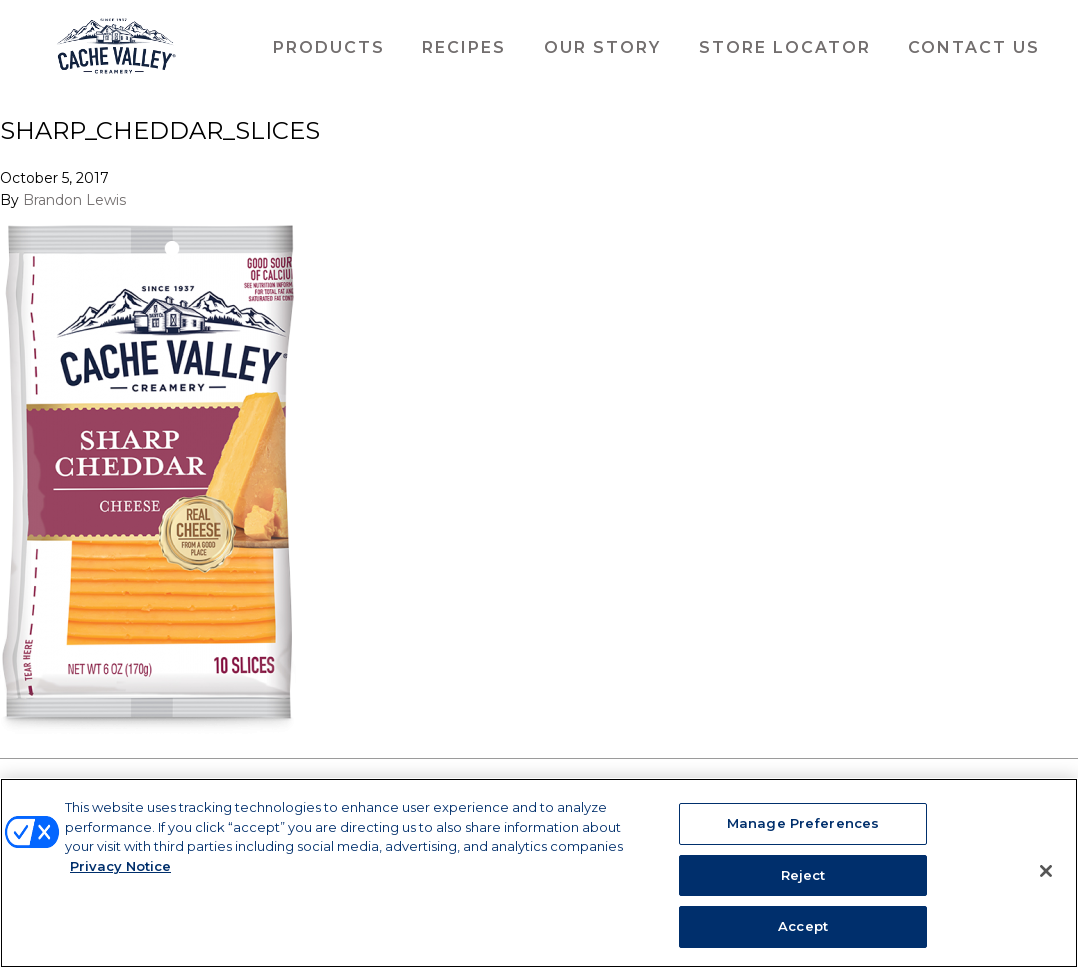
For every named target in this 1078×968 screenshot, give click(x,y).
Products (329, 47)
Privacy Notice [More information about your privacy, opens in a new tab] (120, 866)
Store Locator (785, 47)
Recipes (464, 47)
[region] (539, 873)
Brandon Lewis (74, 199)
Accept (803, 926)
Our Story (602, 47)
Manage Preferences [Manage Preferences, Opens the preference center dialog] (803, 823)
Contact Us (974, 47)
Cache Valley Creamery (116, 48)
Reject (803, 875)
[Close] (1046, 871)
